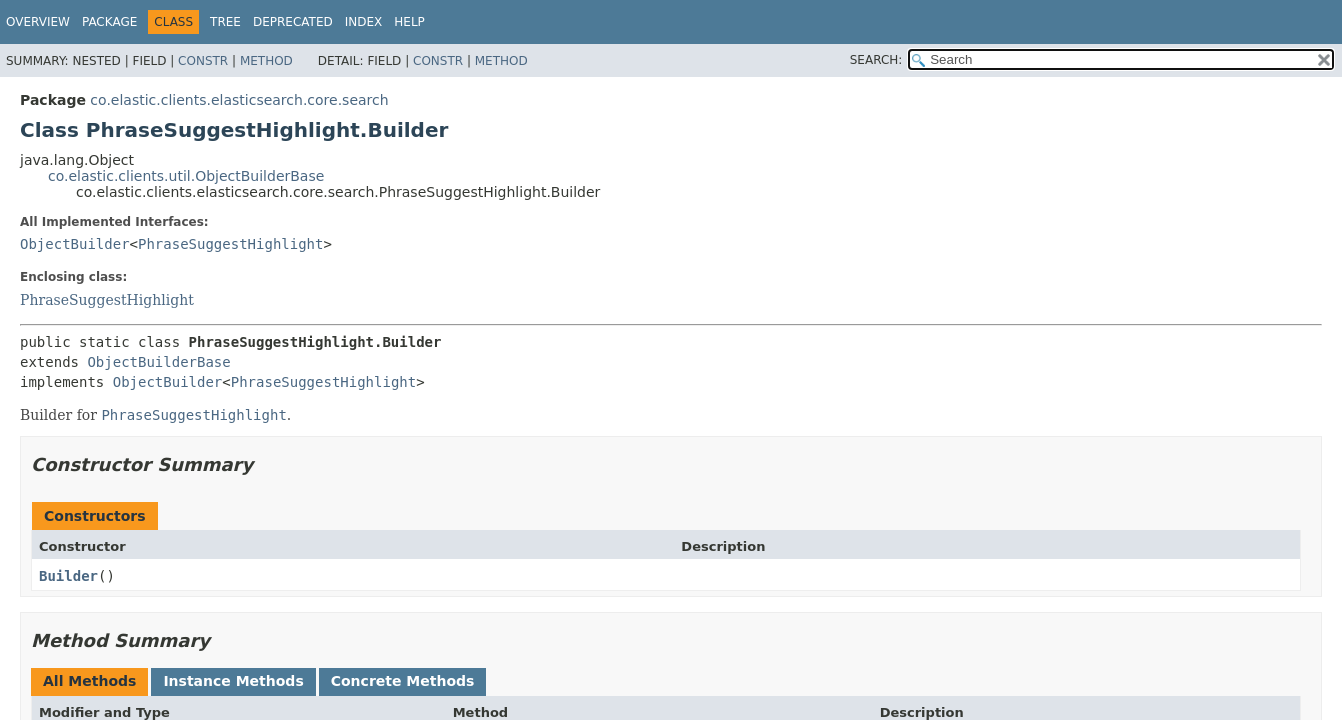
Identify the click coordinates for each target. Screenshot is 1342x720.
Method (266, 61)
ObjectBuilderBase (158, 362)
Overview (38, 22)
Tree (225, 22)
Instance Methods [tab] (233, 681)
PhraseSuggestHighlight (230, 244)
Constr (203, 61)
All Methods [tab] (89, 681)
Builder (68, 576)
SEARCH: (876, 60)
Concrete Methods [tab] (403, 681)
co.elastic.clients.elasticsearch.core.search (239, 100)
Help (409, 22)
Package (109, 22)
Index (364, 22)
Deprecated (293, 22)
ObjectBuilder (75, 244)
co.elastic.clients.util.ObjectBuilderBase (186, 176)
